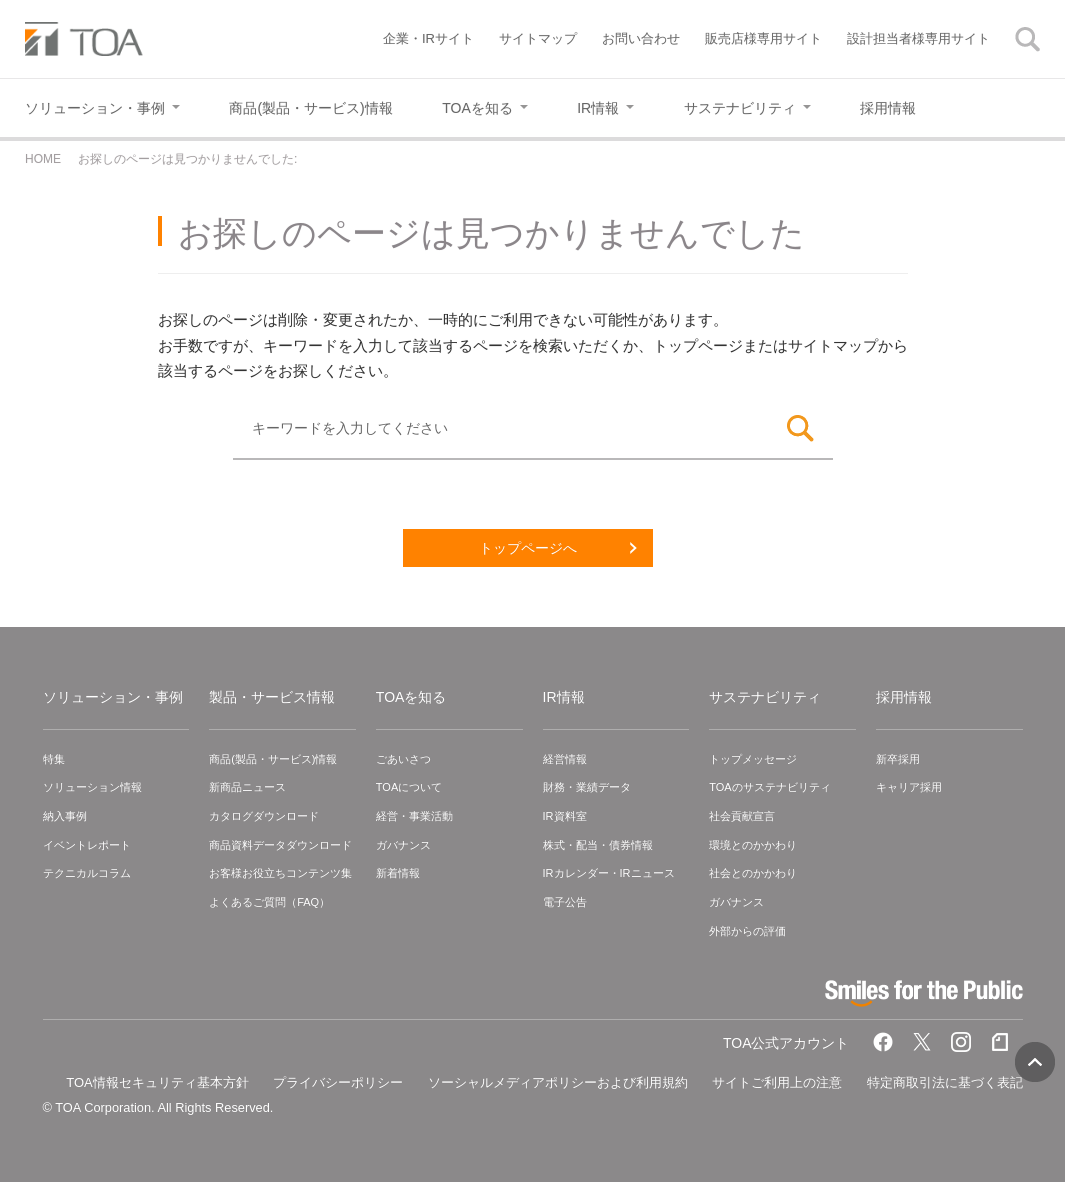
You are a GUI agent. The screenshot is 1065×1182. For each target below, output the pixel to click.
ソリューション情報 (92, 787)
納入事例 (65, 816)
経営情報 (565, 759)
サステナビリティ (765, 697)
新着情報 (398, 873)
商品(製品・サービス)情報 (273, 759)
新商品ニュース (247, 787)
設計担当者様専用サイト (918, 38)
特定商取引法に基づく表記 (945, 1082)
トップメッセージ (753, 759)
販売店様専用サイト (763, 38)
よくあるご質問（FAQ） (269, 902)
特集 (54, 759)
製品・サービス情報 (272, 697)
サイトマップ (538, 38)
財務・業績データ (587, 787)
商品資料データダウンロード (280, 845)
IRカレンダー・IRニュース (609, 873)
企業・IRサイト (428, 38)
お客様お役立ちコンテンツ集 (280, 873)
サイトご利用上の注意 (777, 1082)
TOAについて (409, 787)
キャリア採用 (909, 787)
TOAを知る (411, 697)
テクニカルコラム (87, 873)
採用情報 (904, 697)
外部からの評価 (747, 931)
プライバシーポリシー (338, 1082)
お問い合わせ (641, 38)
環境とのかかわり (753, 845)
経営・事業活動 (414, 816)
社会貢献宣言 (742, 816)
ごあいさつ (403, 759)
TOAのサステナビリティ (769, 787)
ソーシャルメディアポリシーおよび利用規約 (558, 1082)
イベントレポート (87, 845)
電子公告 (565, 902)
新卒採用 (898, 759)
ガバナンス (403, 845)
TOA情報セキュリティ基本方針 (157, 1082)
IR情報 (564, 697)
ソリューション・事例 (113, 697)
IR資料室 (565, 816)
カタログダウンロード (264, 816)
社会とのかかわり (753, 873)
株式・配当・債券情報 (598, 845)
